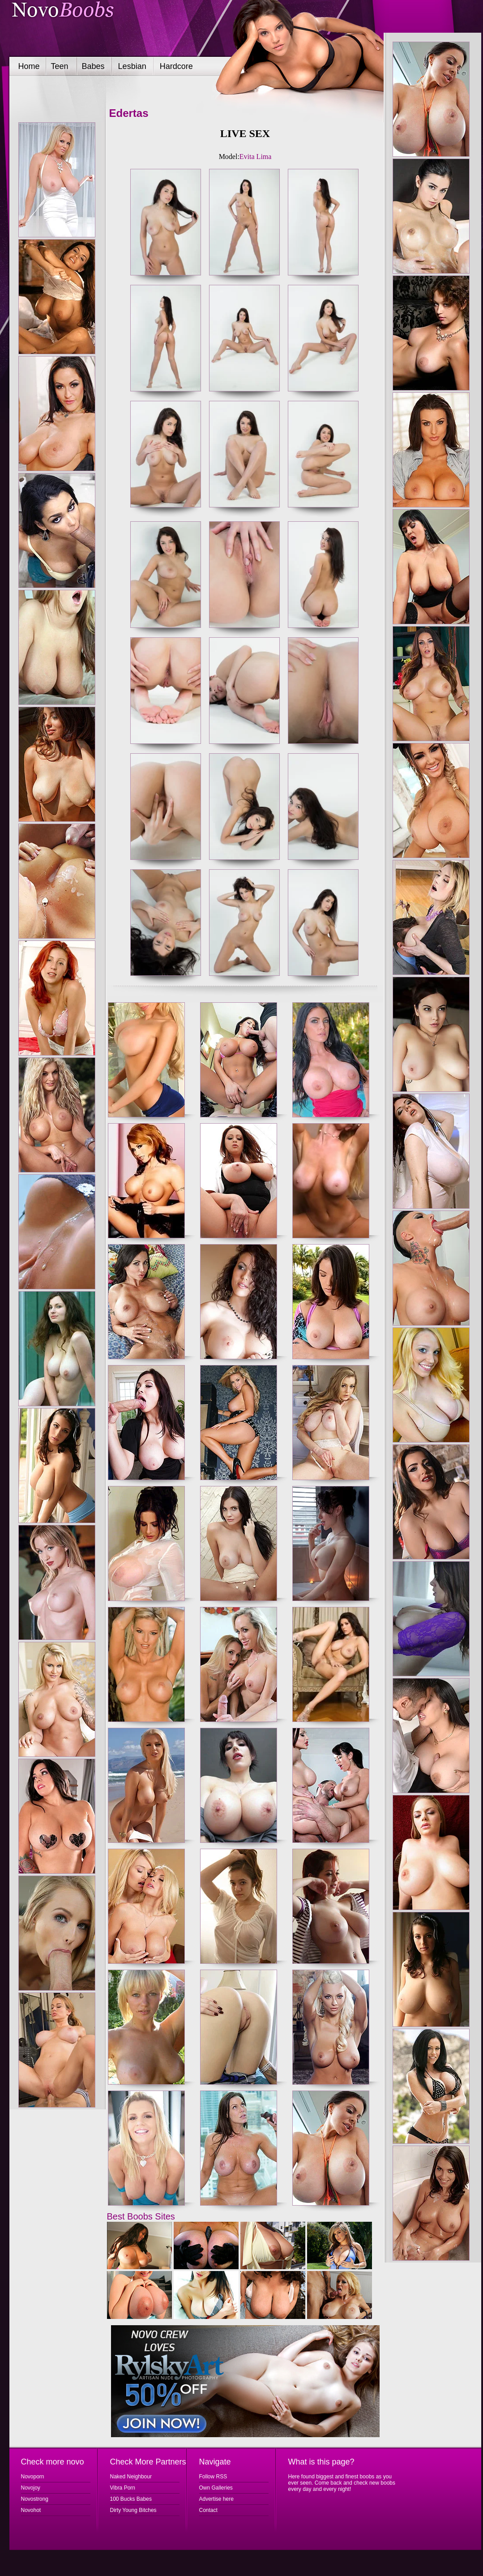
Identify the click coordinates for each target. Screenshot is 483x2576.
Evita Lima (255, 156)
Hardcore (176, 66)
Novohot (31, 2510)
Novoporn (32, 2476)
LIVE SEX (245, 133)
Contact (208, 2510)
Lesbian (132, 66)
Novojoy (30, 2488)
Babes (93, 66)
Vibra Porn (122, 2488)
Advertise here (216, 2499)
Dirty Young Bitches (133, 2510)
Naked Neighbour (131, 2476)
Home (29, 66)
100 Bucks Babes (131, 2499)
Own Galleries (216, 2488)
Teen (59, 66)
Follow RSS (213, 2476)
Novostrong (34, 2499)
